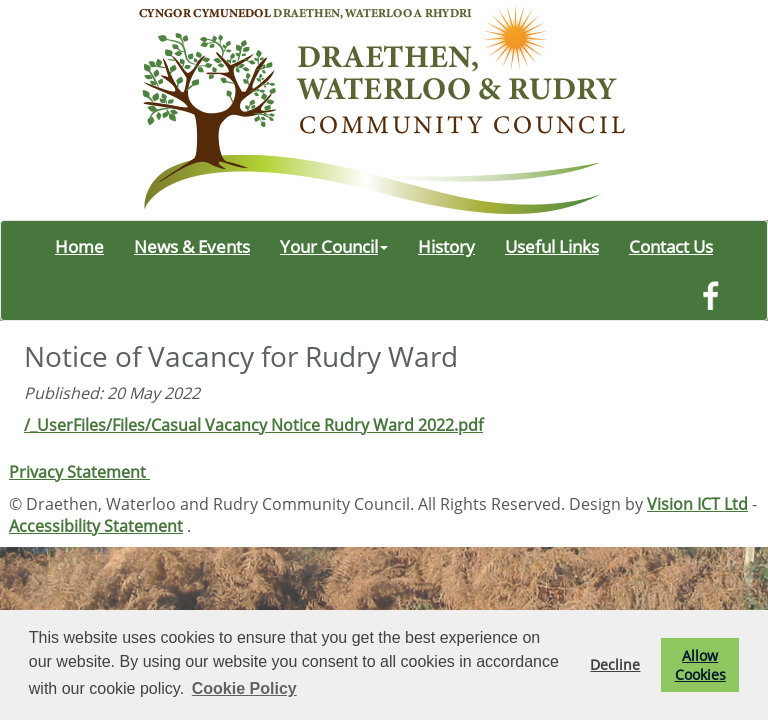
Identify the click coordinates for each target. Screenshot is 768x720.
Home (79, 246)
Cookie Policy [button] (244, 688)
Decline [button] (615, 664)
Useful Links (552, 246)
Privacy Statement (79, 472)
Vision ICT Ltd (697, 504)
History (446, 246)
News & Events (192, 246)
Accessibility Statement (96, 526)
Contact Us (671, 246)
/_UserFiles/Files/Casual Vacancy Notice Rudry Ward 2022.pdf (253, 425)
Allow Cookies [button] (700, 665)
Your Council (334, 246)
